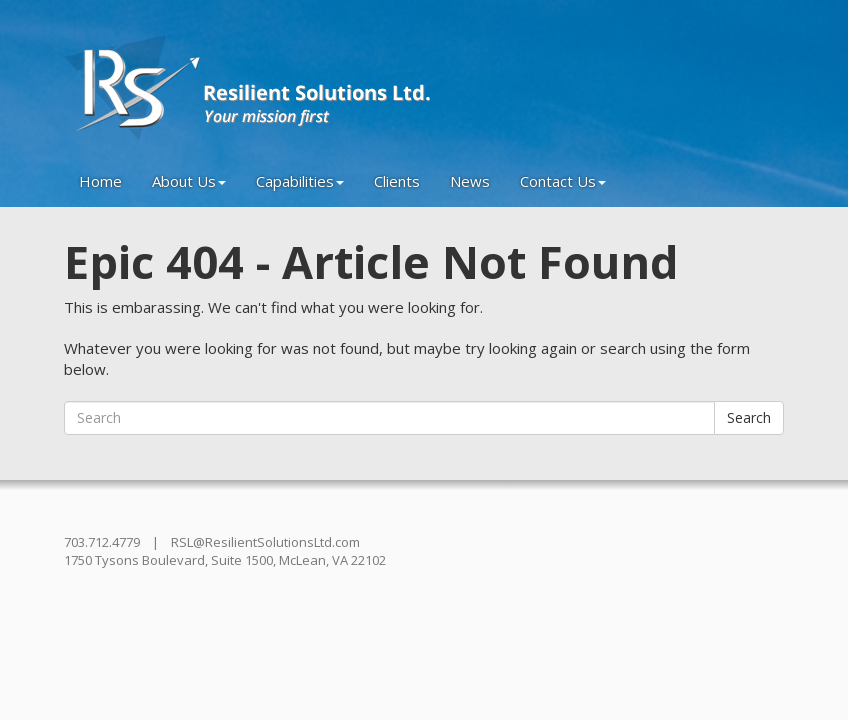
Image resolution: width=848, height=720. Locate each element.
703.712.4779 (102, 542)
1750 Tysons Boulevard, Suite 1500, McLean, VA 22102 (225, 560)
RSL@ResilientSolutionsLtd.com (265, 542)
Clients (397, 181)
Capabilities (300, 181)
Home (100, 181)
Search (749, 417)
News (470, 181)
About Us (189, 181)
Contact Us (563, 181)
